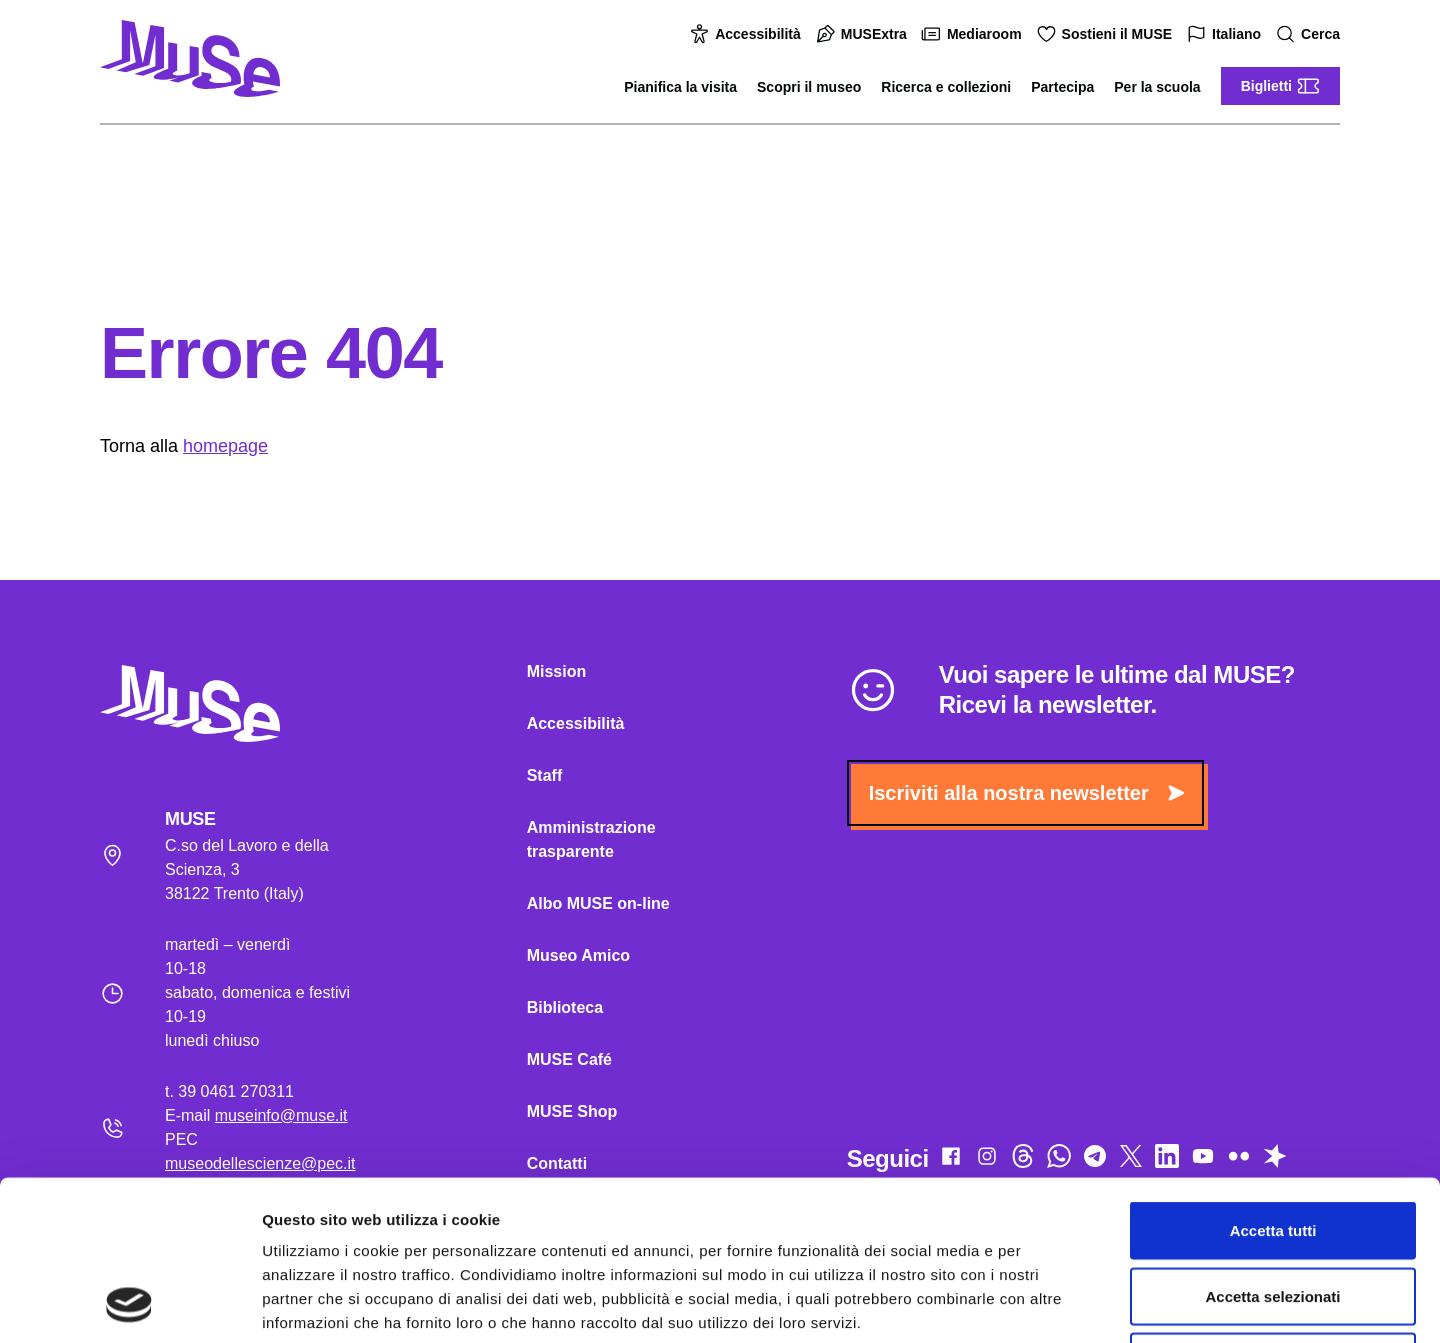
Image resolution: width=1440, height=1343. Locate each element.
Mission (557, 671)
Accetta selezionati (1272, 1146)
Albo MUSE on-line (598, 903)
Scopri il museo (809, 87)
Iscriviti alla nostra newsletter (1026, 793)
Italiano (1226, 34)
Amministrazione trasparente (591, 839)
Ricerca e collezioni (946, 87)
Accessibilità (748, 34)
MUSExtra (864, 34)
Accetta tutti (1273, 1080)
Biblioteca (565, 1007)
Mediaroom (974, 34)
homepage (225, 446)
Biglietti (1280, 86)
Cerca (1310, 34)
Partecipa (1062, 87)
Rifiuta (1273, 1211)
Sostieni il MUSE (1107, 34)
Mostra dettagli (1052, 1303)
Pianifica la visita (680, 87)
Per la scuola (1157, 87)
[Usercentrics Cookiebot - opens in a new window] (129, 1304)
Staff (545, 775)
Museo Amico (578, 955)
